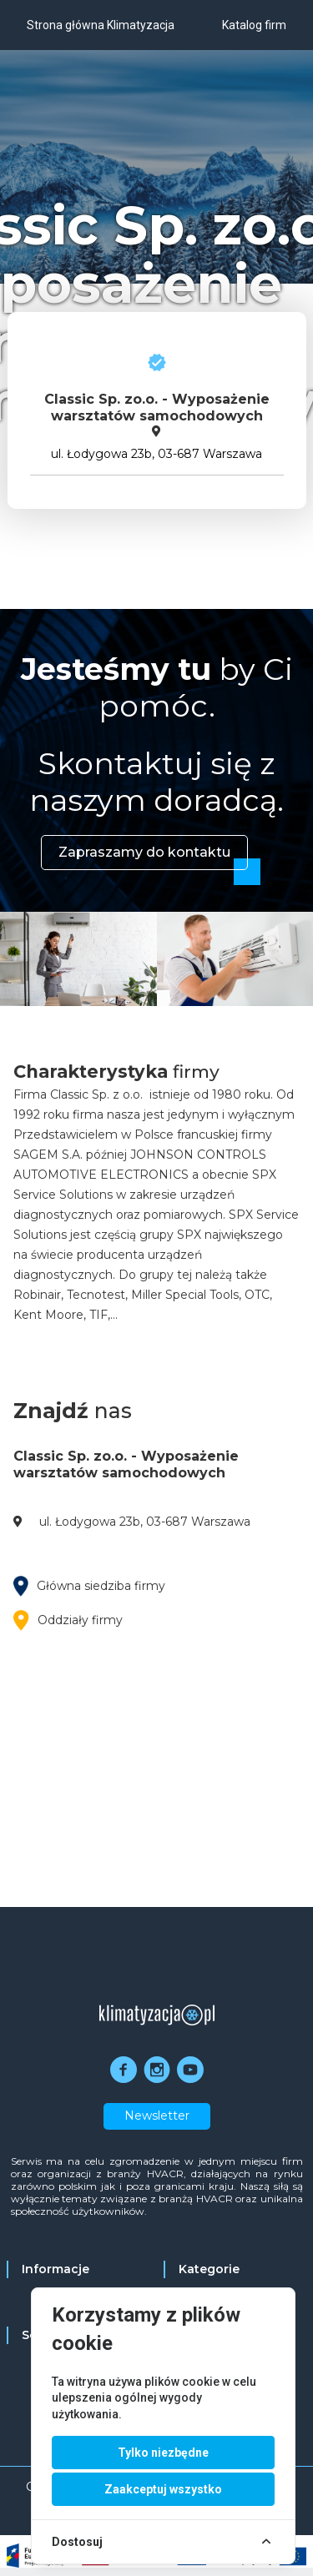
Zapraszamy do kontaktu (144, 852)
